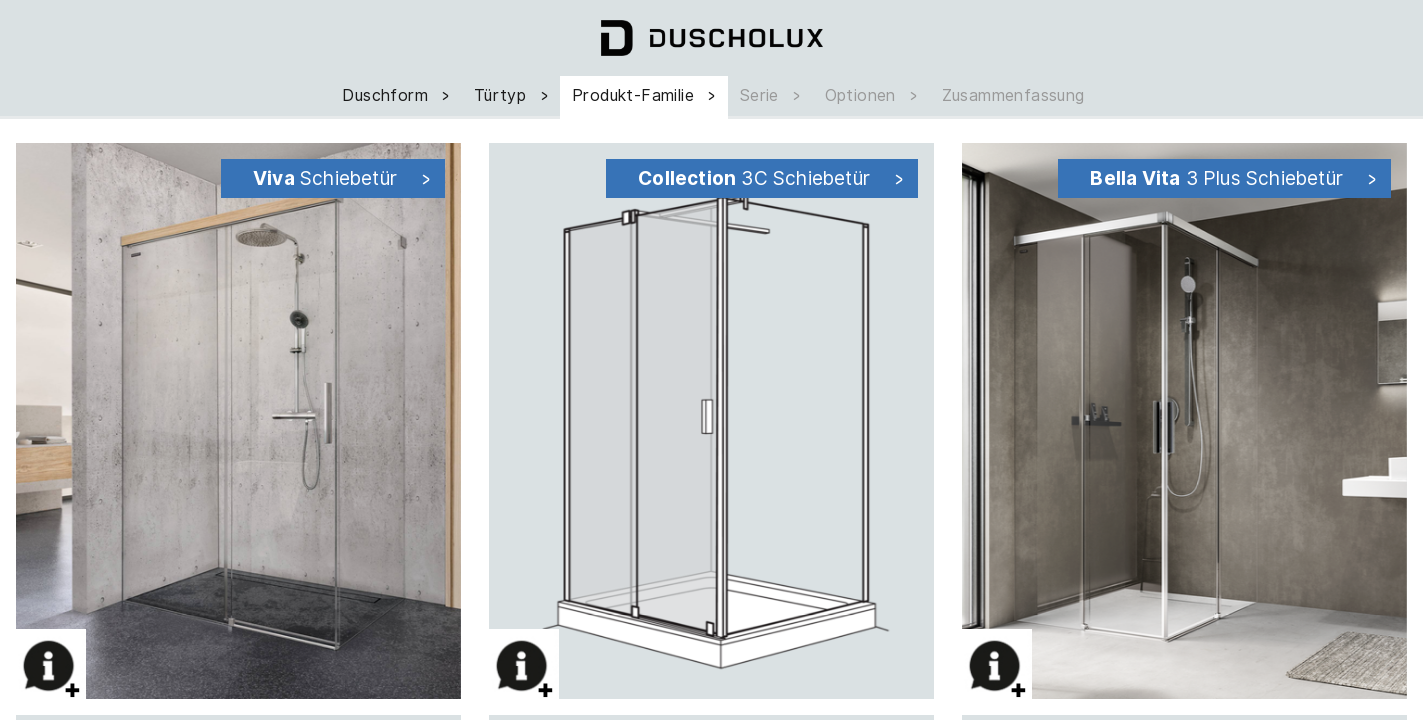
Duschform (397, 95)
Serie (772, 95)
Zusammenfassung (1013, 95)
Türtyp (513, 95)
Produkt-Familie (646, 95)
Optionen (873, 95)
